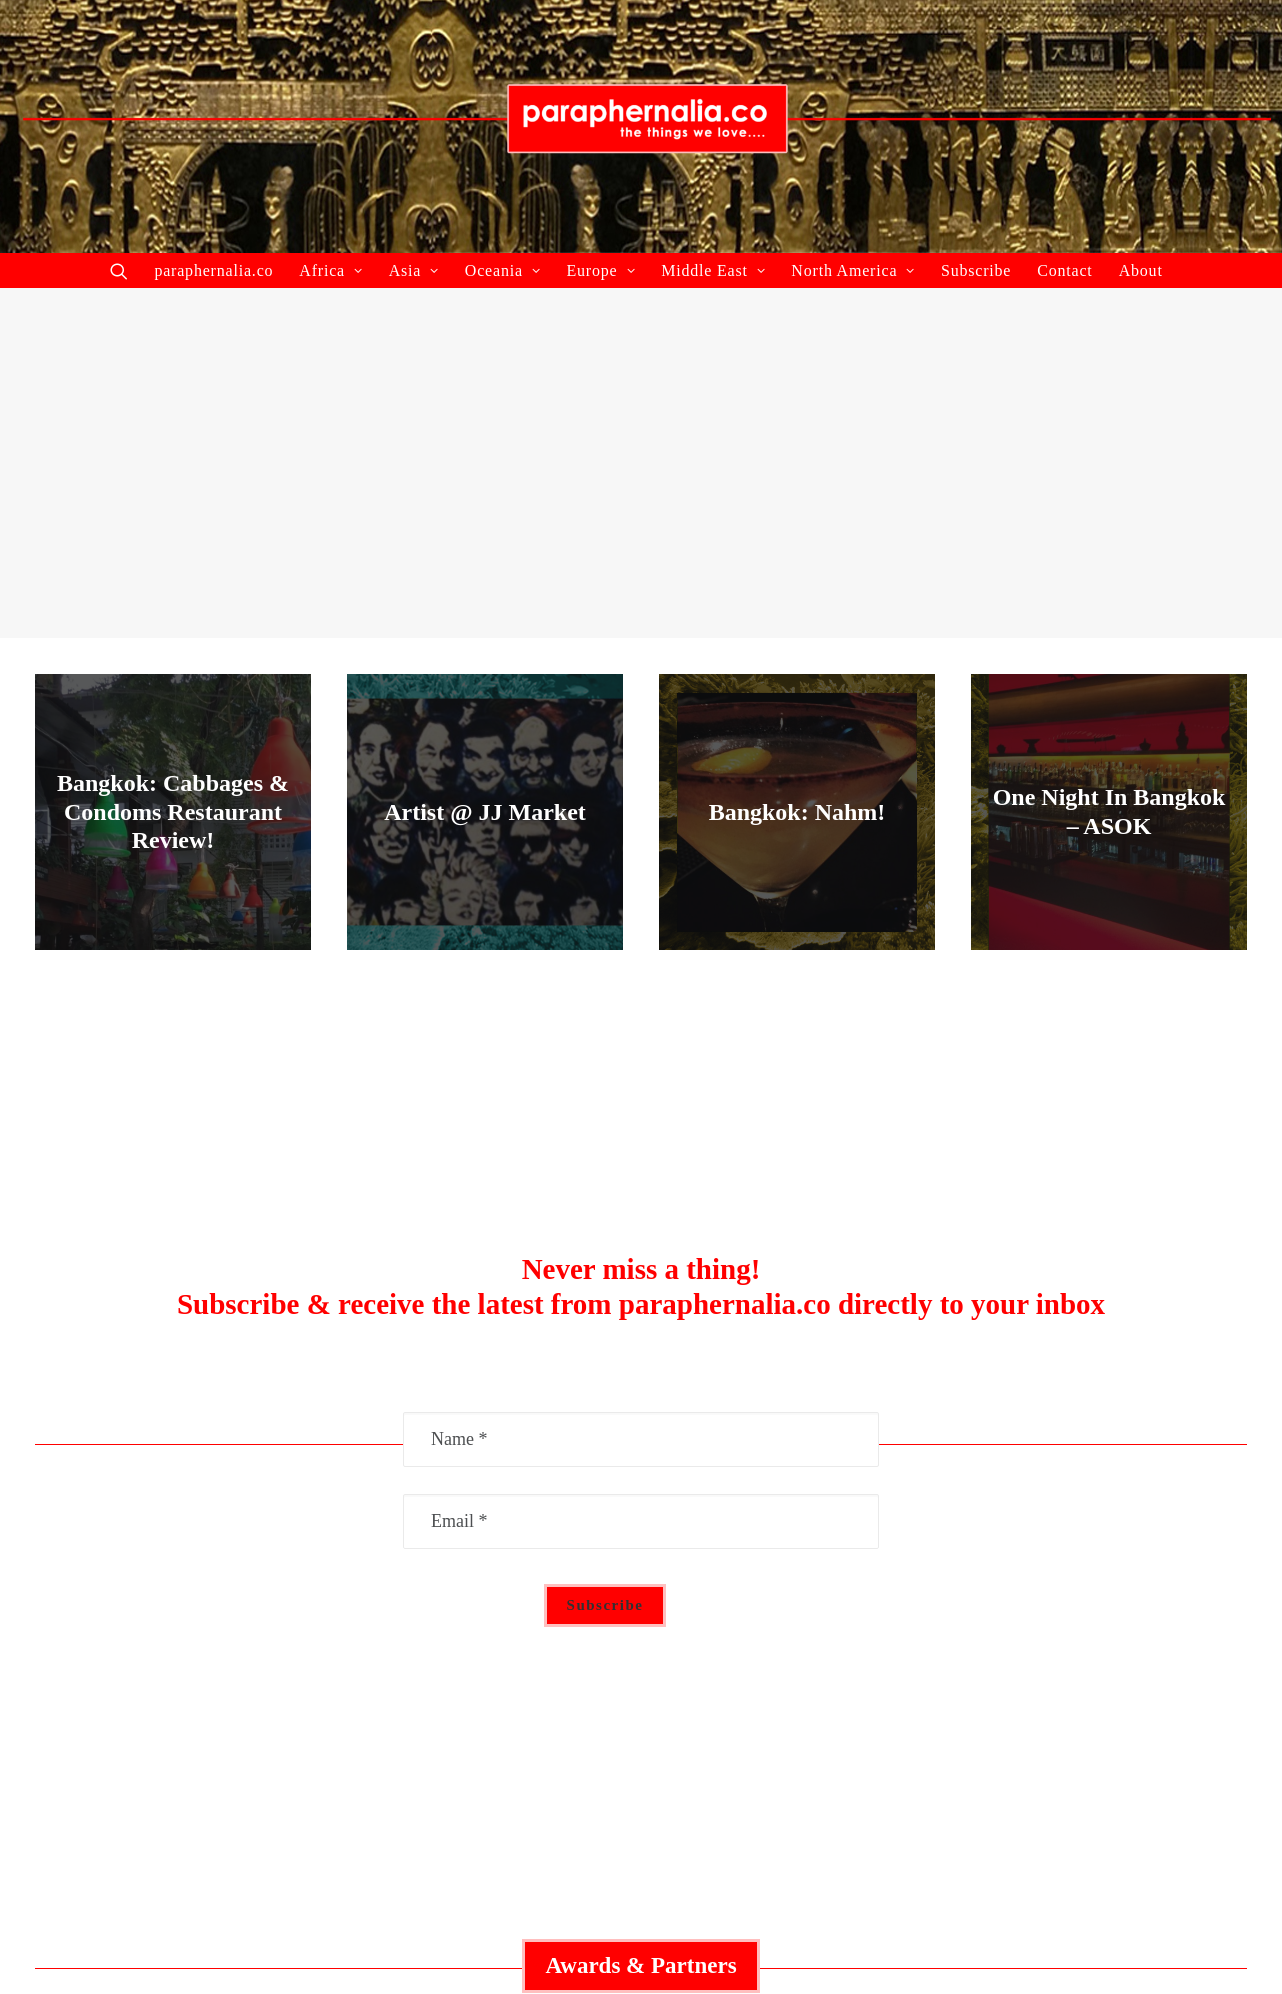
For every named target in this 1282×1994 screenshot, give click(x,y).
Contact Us (1045, 1680)
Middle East (713, 270)
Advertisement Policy (1045, 1586)
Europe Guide (641, 1649)
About (1141, 270)
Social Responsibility (1045, 1617)
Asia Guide (640, 1680)
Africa (330, 270)
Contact (1064, 270)
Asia (414, 270)
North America (853, 270)
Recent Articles (237, 1649)
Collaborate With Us (237, 1586)
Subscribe (976, 270)
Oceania (503, 270)
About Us (237, 1680)
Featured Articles (236, 1617)
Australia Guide (641, 1617)
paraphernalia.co (213, 270)
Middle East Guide (641, 1586)
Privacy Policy (1045, 1649)
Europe (600, 270)
